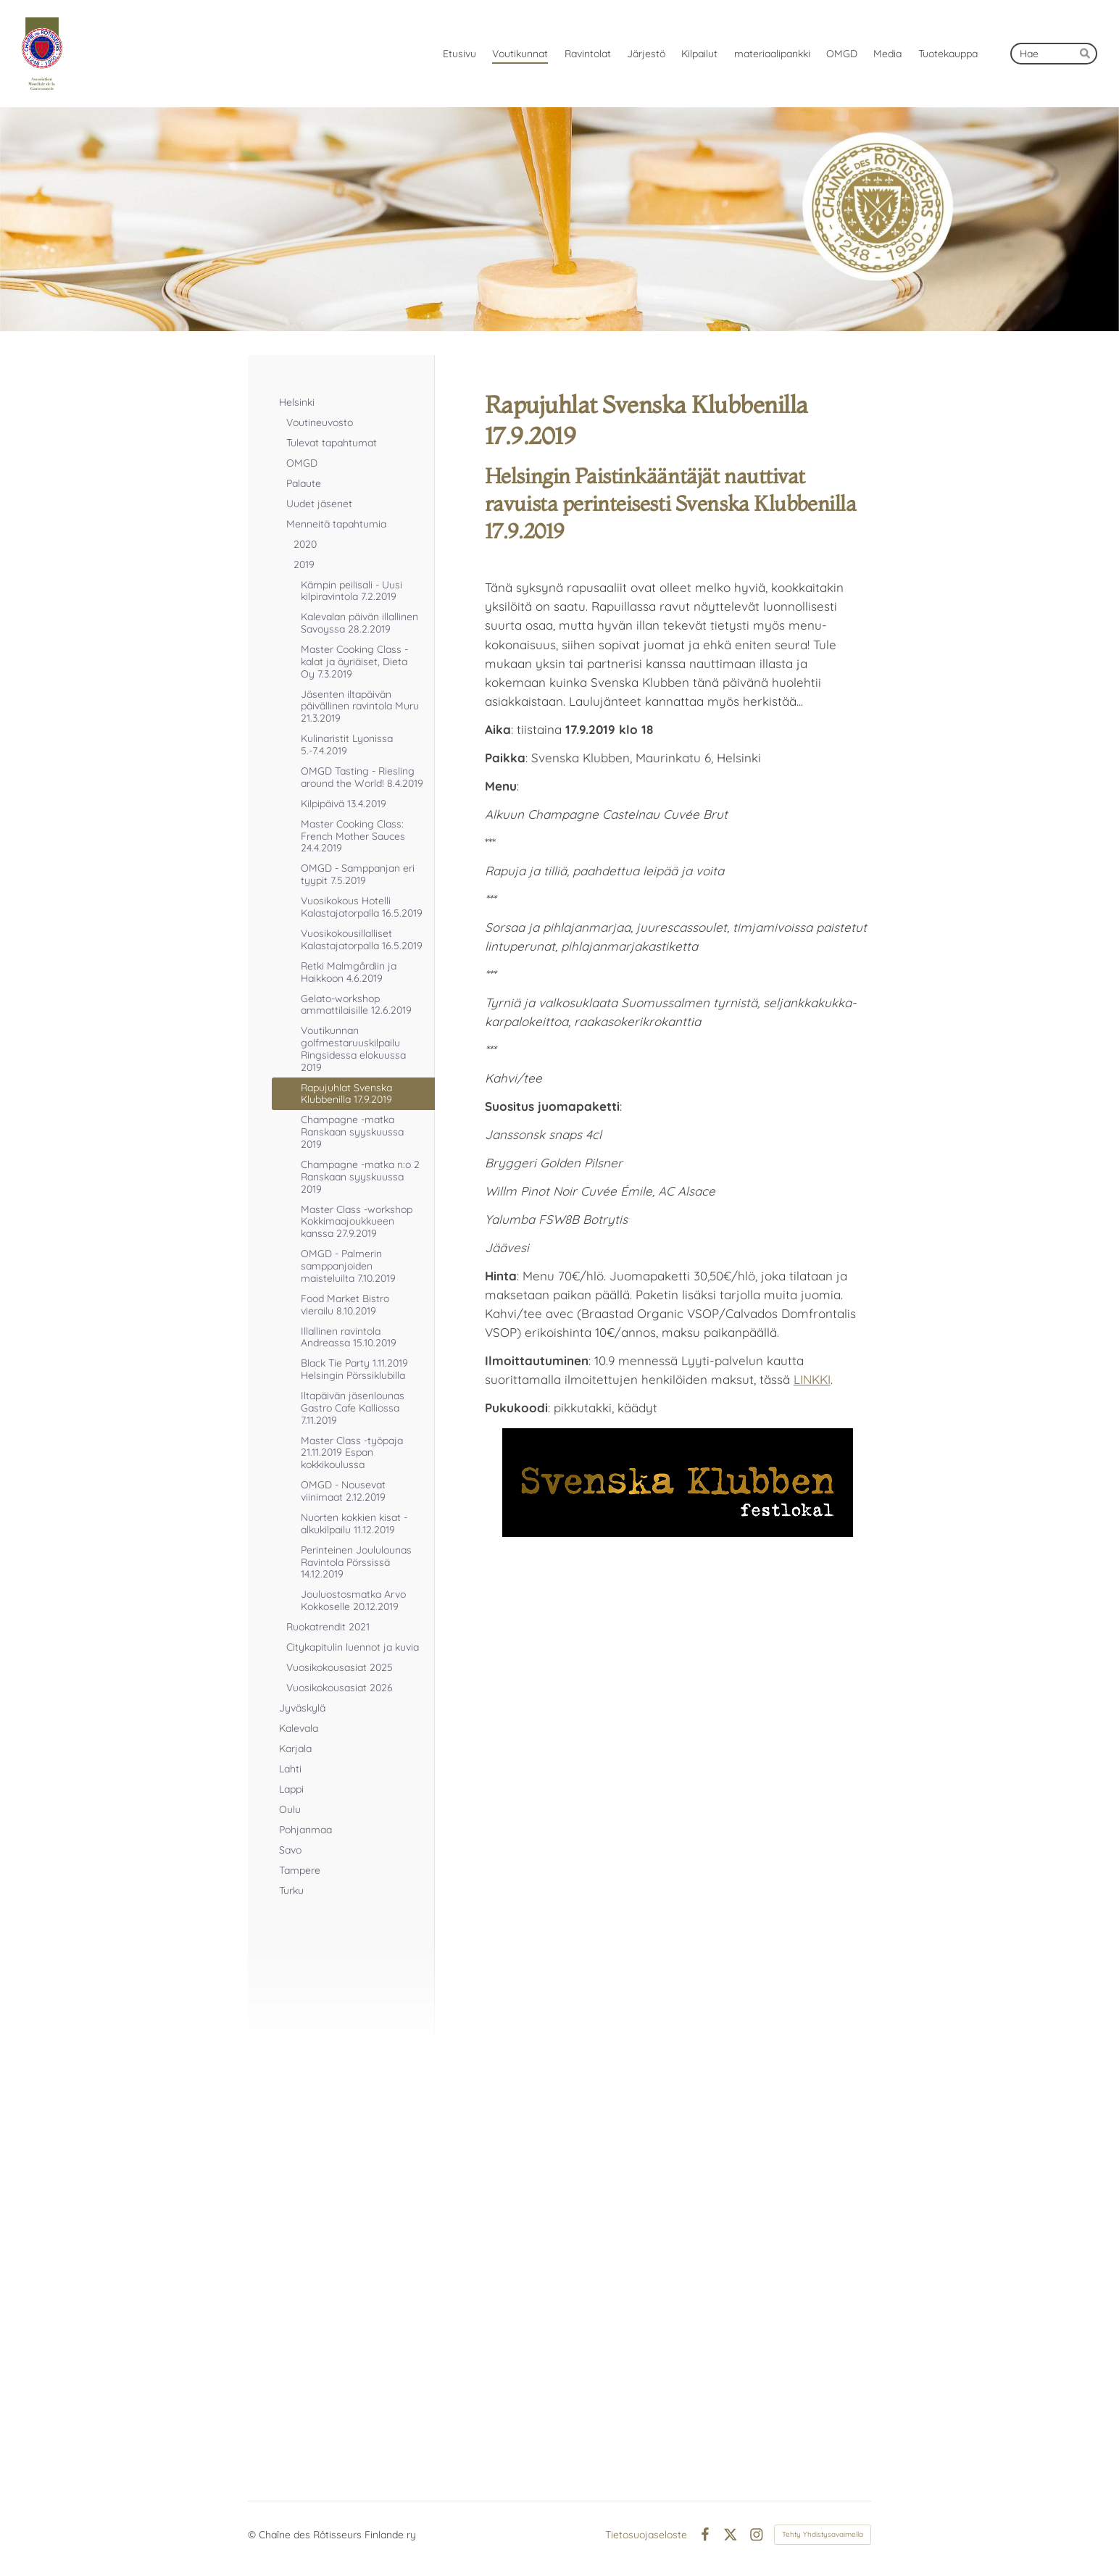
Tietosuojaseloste (646, 2535)
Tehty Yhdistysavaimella (822, 2534)
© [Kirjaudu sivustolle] (253, 2534)
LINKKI (812, 1379)
